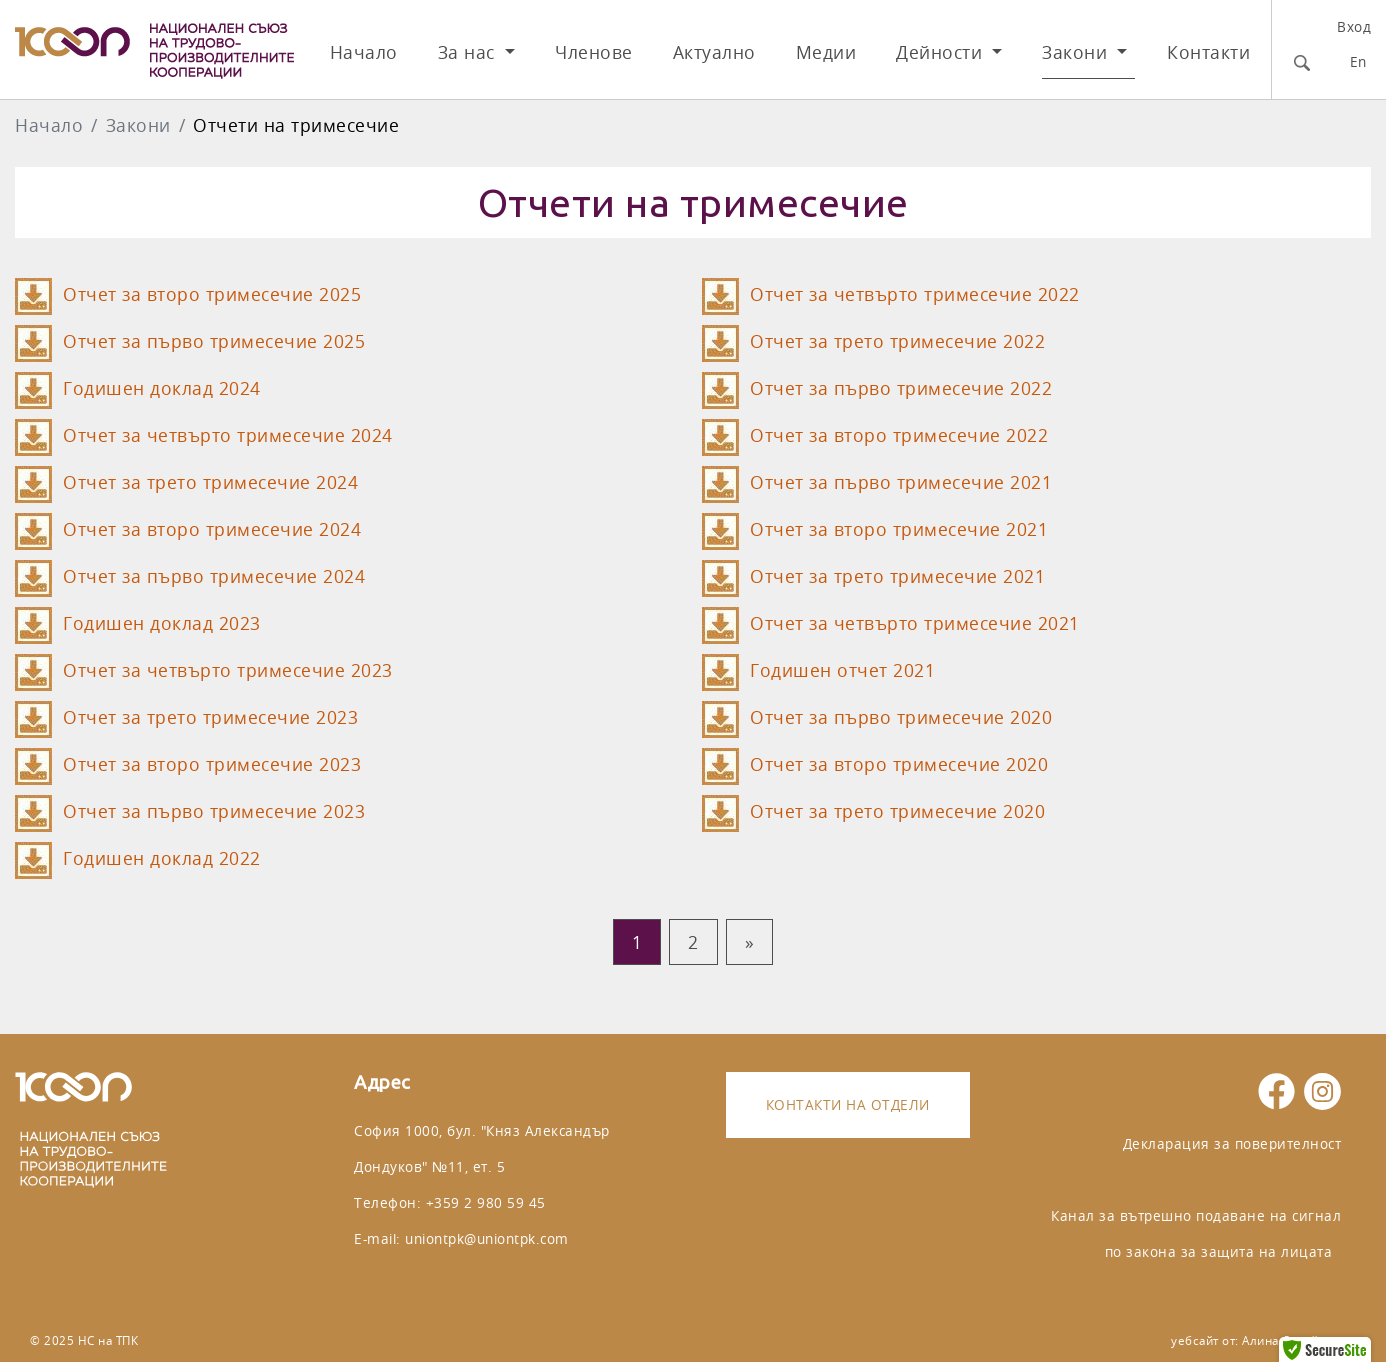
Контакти (1208, 52)
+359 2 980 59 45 (486, 1202)
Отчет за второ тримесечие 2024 (212, 529)
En (1358, 61)
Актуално (714, 52)
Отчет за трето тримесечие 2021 (897, 576)
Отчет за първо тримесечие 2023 (214, 811)
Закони (1077, 52)
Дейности (942, 52)
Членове (594, 52)
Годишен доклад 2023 (162, 623)
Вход (1354, 26)
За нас (469, 52)
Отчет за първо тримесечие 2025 (214, 341)
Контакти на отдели (848, 1104)
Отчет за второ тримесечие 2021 (899, 529)
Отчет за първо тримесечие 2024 (214, 576)
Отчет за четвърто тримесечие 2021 (915, 623)
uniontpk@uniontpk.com (487, 1238)
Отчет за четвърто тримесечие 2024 (228, 435)
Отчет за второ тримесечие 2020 (899, 764)
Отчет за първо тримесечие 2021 (901, 482)
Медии (826, 52)
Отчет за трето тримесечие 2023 (210, 717)
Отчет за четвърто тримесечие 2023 (228, 670)
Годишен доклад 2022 (162, 858)
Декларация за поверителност (1232, 1143)
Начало (364, 52)
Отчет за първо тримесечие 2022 (901, 388)
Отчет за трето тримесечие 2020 (897, 811)
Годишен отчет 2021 (842, 670)
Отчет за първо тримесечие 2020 (901, 717)
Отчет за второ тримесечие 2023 (212, 764)
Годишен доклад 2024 (162, 388)
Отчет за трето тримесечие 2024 (210, 482)
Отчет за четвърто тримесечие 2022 (915, 294)
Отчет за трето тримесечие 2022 (897, 341)
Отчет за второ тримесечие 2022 (899, 435)
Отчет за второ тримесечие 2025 (212, 294)
